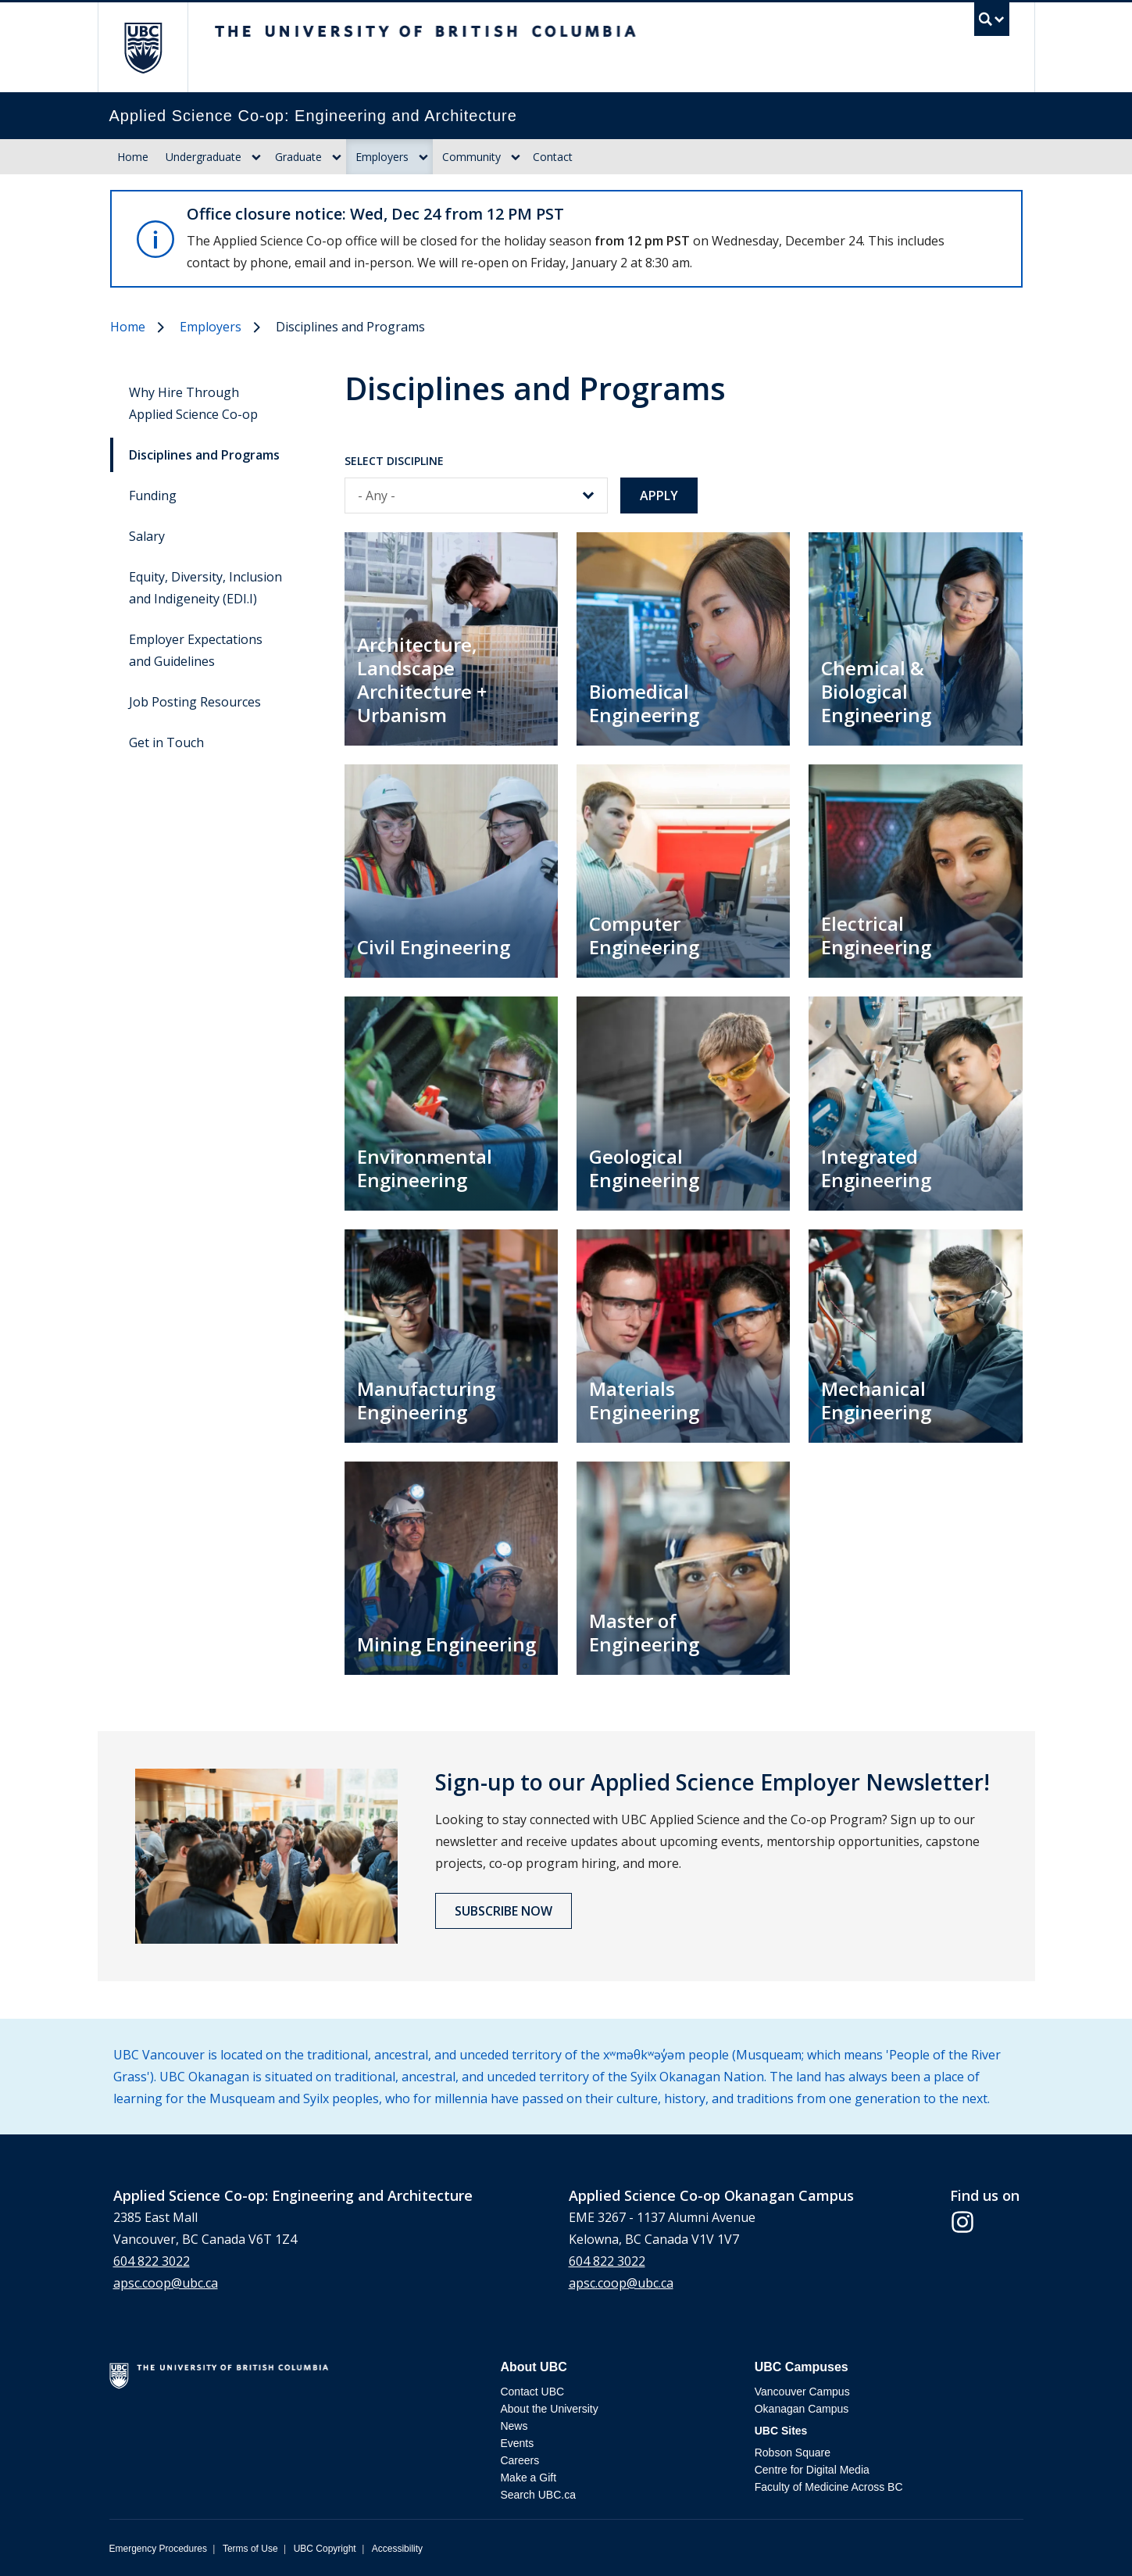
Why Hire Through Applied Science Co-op (193, 403)
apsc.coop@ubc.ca (165, 2283)
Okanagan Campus (802, 2408)
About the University (549, 2408)
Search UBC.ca (537, 2494)
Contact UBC (532, 2391)
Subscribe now (503, 1910)
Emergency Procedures (158, 2548)
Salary (147, 536)
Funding (153, 495)
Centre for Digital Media (812, 2469)
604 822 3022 (151, 2261)
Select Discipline (394, 460)
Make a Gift (528, 2477)
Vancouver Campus (802, 2391)
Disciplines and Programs (204, 454)
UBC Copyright (325, 2548)
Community (471, 156)
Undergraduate (203, 156)
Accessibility (397, 2548)
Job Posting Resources (195, 701)
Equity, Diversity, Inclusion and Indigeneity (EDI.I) (205, 587)
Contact (553, 156)
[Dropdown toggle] (256, 157)
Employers (382, 156)
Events (517, 2443)
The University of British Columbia (142, 47)
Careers (519, 2460)
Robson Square (792, 2452)
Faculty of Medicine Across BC (829, 2487)
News (513, 2426)
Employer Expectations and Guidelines (195, 650)
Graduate (298, 156)
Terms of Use (250, 2548)
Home (132, 156)
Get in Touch (166, 742)
